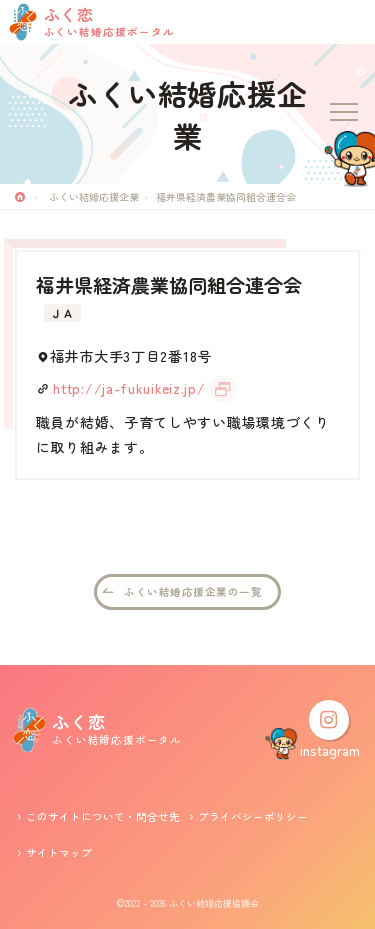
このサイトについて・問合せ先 (103, 816)
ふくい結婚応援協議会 (214, 903)
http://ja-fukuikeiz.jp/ (129, 388)
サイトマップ (59, 852)
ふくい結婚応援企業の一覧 (193, 591)
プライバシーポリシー (253, 816)
